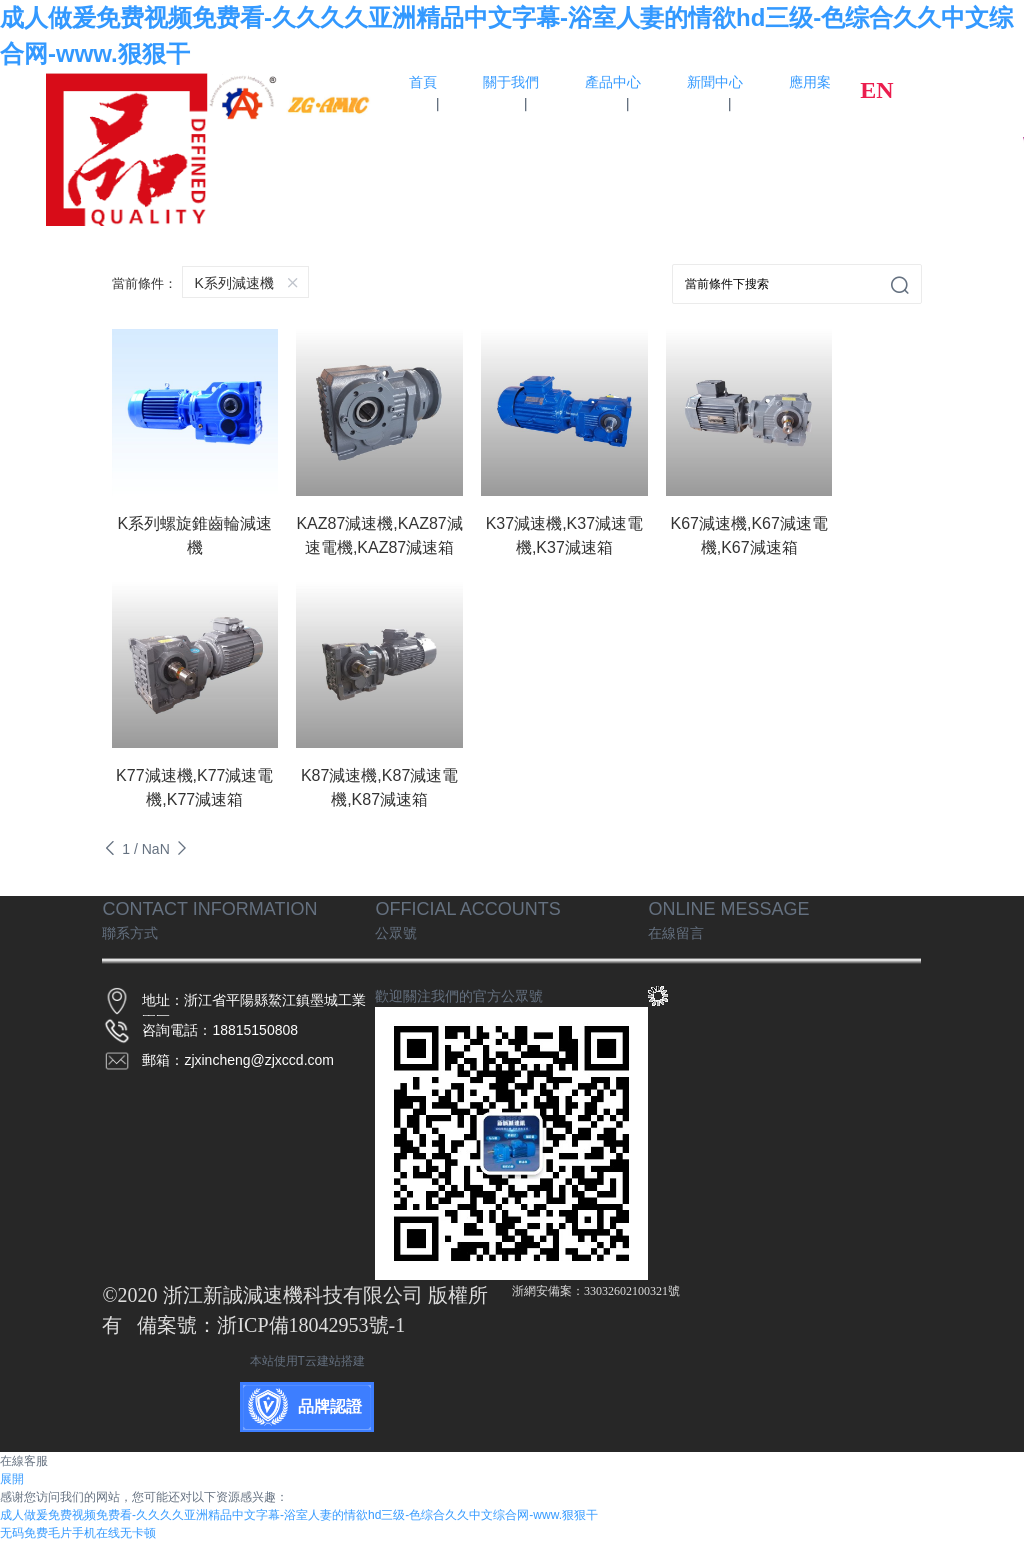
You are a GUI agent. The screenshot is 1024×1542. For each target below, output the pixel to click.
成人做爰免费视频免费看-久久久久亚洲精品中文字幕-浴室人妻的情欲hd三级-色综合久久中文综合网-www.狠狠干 (299, 1515)
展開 (12, 1479)
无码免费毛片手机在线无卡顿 (78, 1533)
